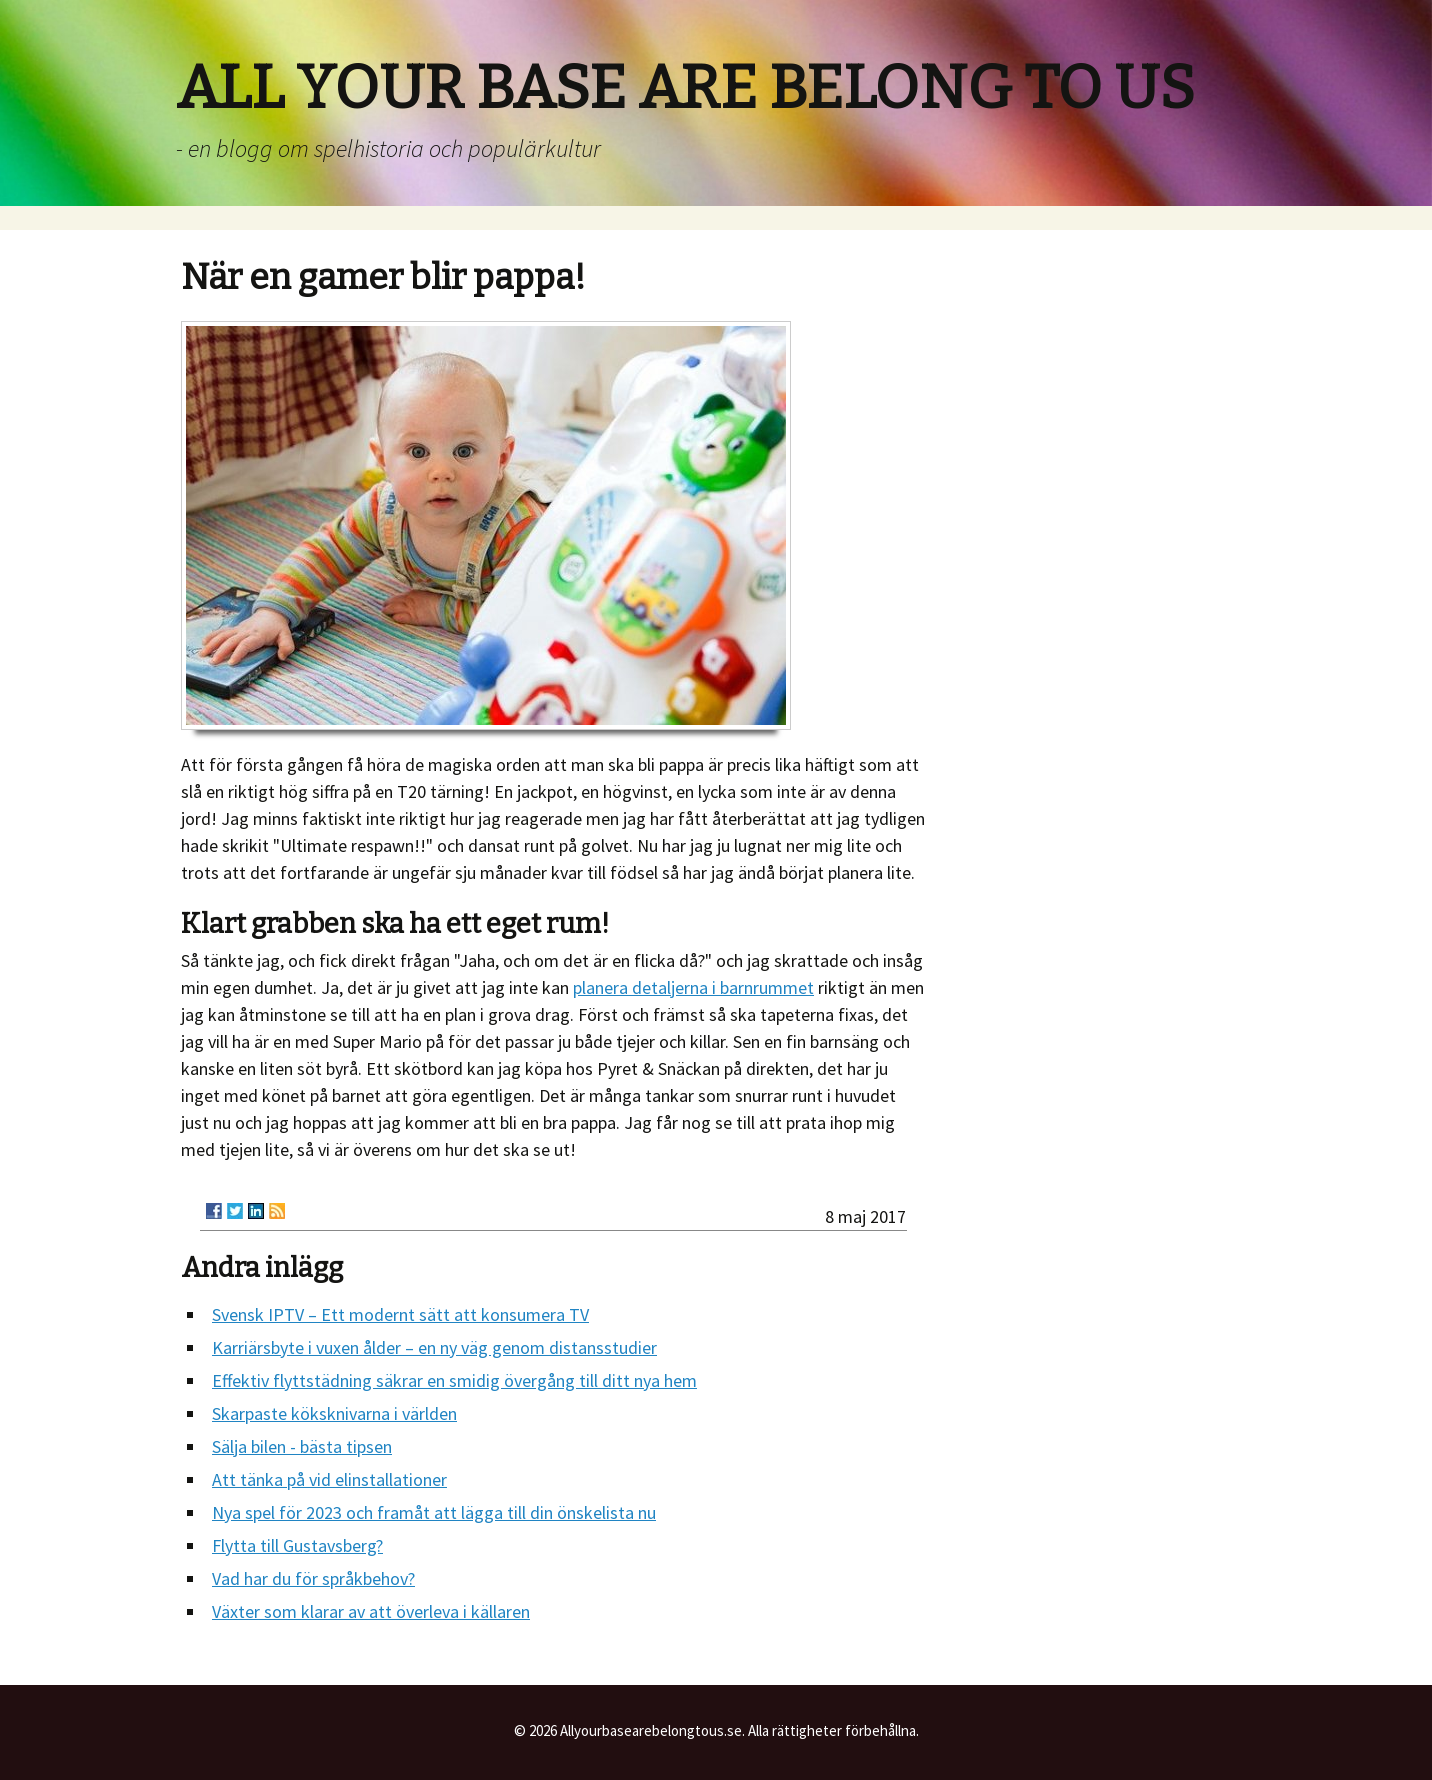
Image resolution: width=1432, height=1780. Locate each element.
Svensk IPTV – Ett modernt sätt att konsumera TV (400, 1314)
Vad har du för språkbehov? (313, 1578)
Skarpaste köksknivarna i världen (334, 1413)
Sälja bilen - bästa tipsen (302, 1446)
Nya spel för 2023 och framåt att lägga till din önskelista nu (434, 1512)
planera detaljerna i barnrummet (693, 987)
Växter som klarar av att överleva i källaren (371, 1611)
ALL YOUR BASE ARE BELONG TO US (685, 88)
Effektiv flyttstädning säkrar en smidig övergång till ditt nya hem (454, 1380)
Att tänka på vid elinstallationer (329, 1479)
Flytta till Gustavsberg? (297, 1545)
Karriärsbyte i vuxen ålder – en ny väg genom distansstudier (434, 1347)
